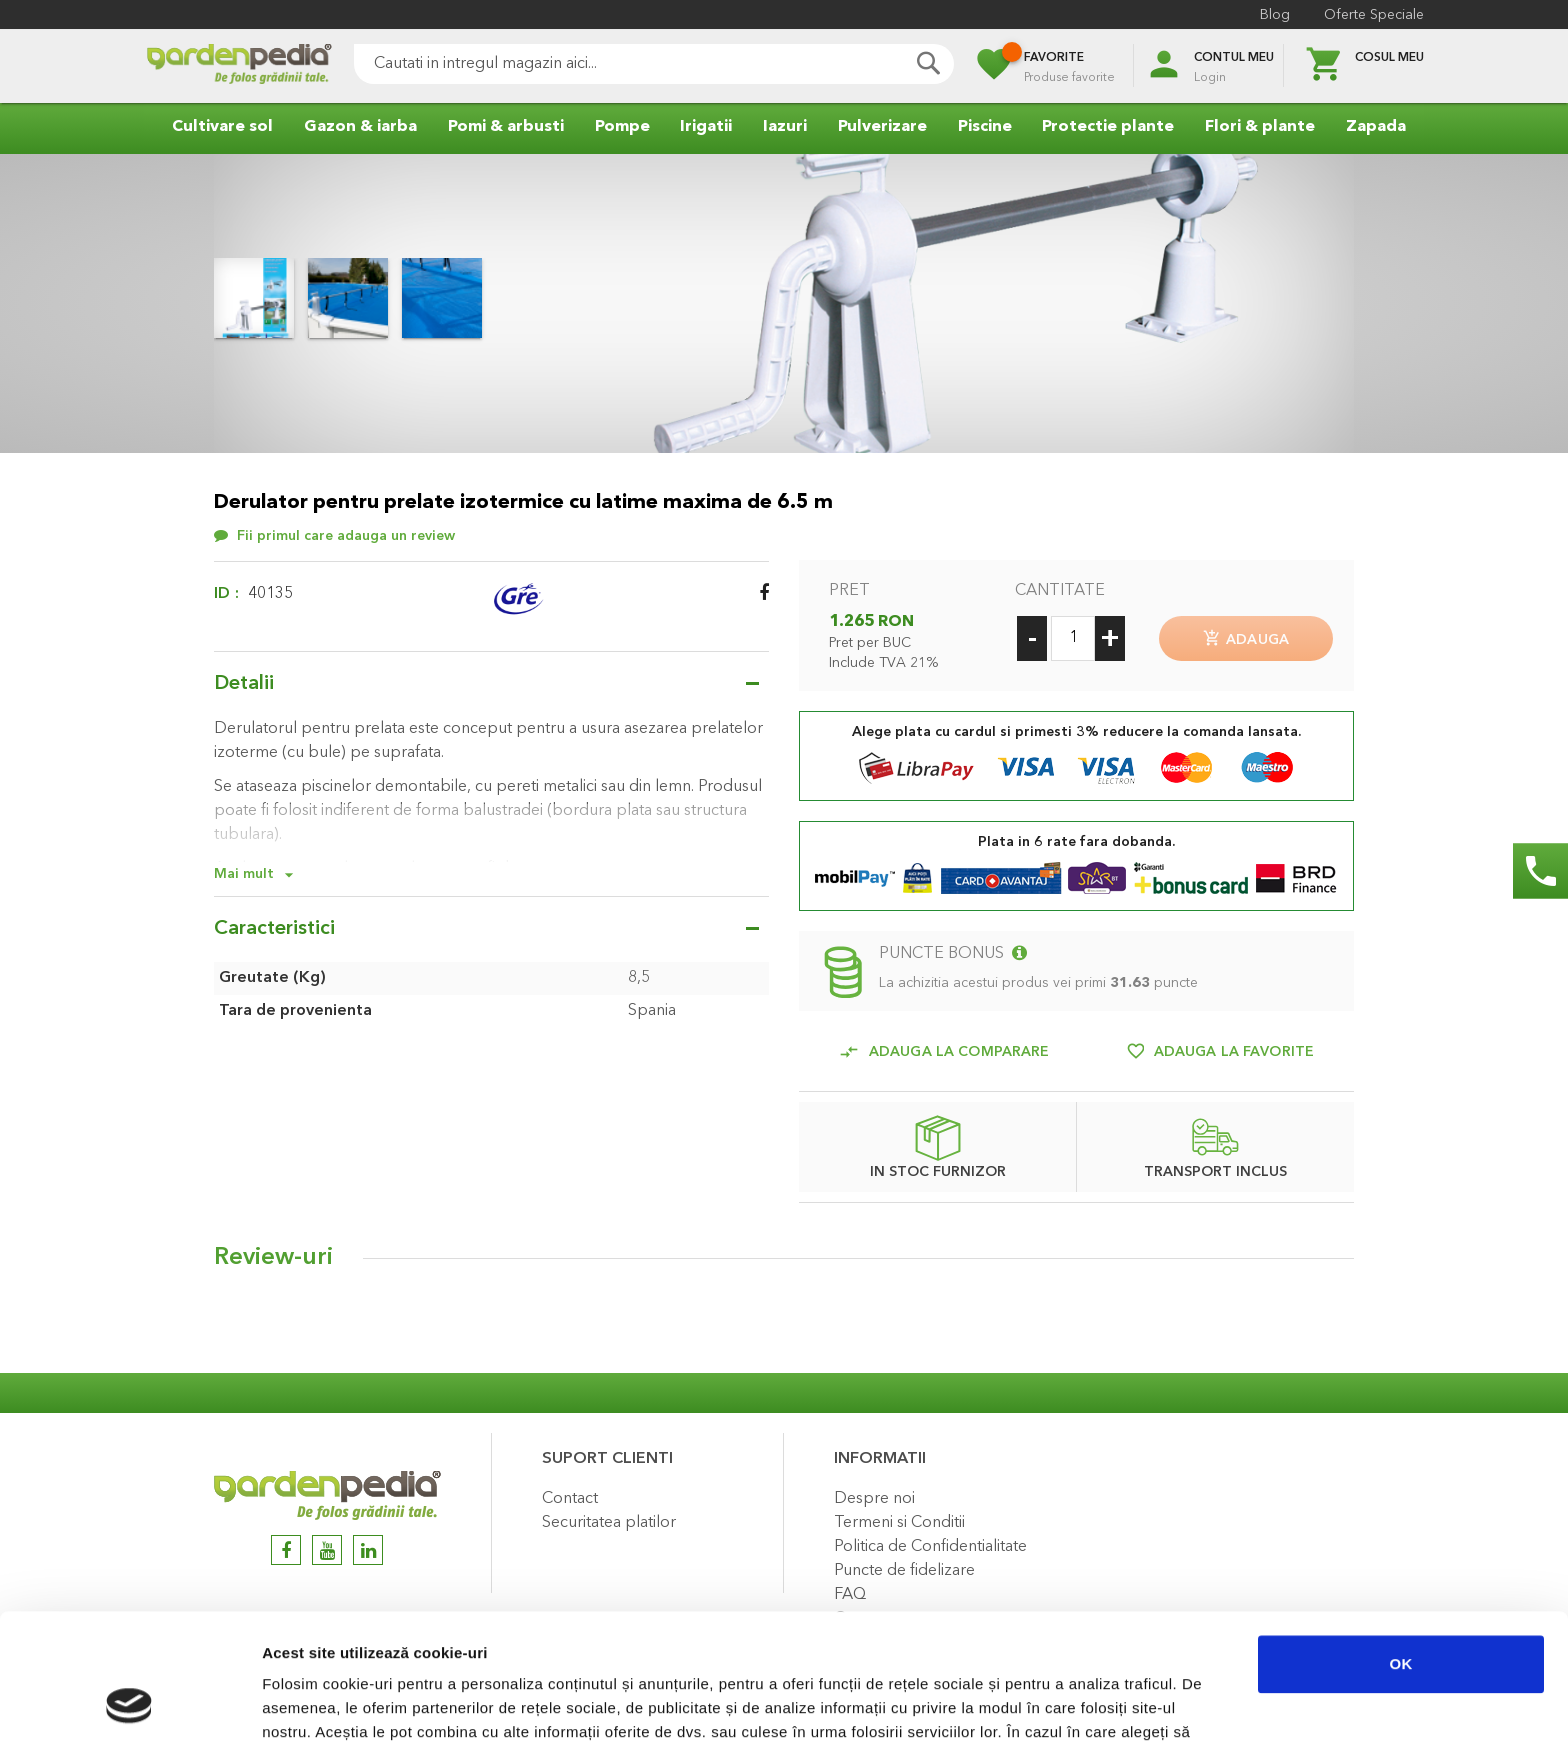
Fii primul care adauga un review (346, 536)
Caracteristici (274, 929)
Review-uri (273, 1258)
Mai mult (244, 874)
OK (1401, 1545)
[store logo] (239, 66)
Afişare (1000, 1702)
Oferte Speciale (1374, 15)
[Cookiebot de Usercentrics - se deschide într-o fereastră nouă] (129, 1703)
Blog (1275, 15)
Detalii (244, 684)
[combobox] (654, 64)
